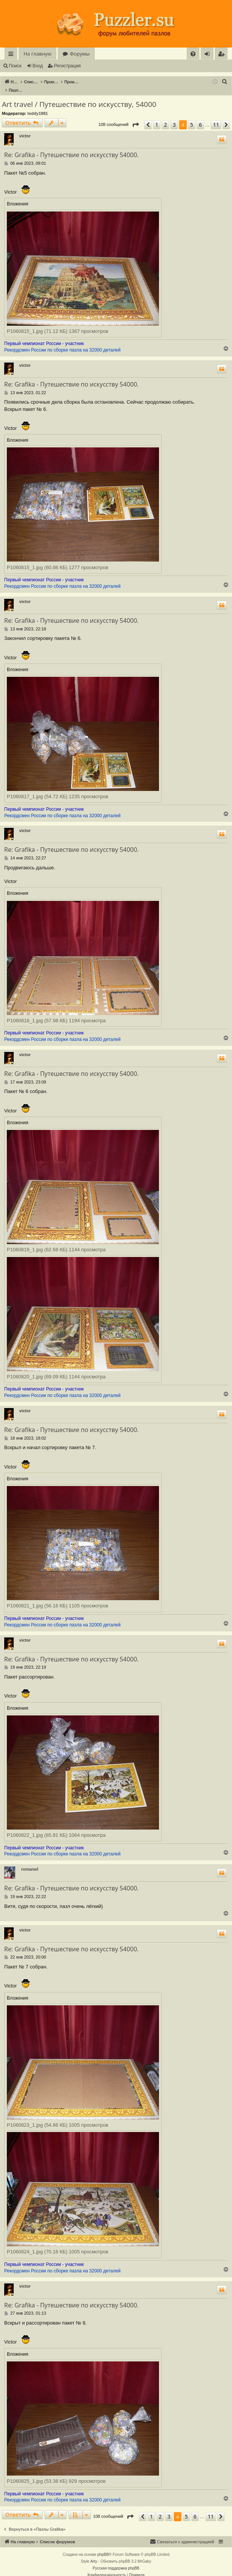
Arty (94, 2553)
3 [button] (174, 116)
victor (25, 128)
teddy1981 (37, 105)
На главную (37, 53)
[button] (135, 116)
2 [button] (165, 116)
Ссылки (12, 55)
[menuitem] (193, 54)
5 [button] (191, 116)
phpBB (103, 2546)
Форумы (79, 53)
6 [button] (200, 116)
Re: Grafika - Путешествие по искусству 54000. (71, 147)
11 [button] (216, 116)
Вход (38, 65)
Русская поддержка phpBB (115, 2560)
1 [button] (156, 116)
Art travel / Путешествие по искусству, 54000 (79, 96)
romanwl (29, 1861)
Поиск (15, 65)
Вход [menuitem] (208, 55)
